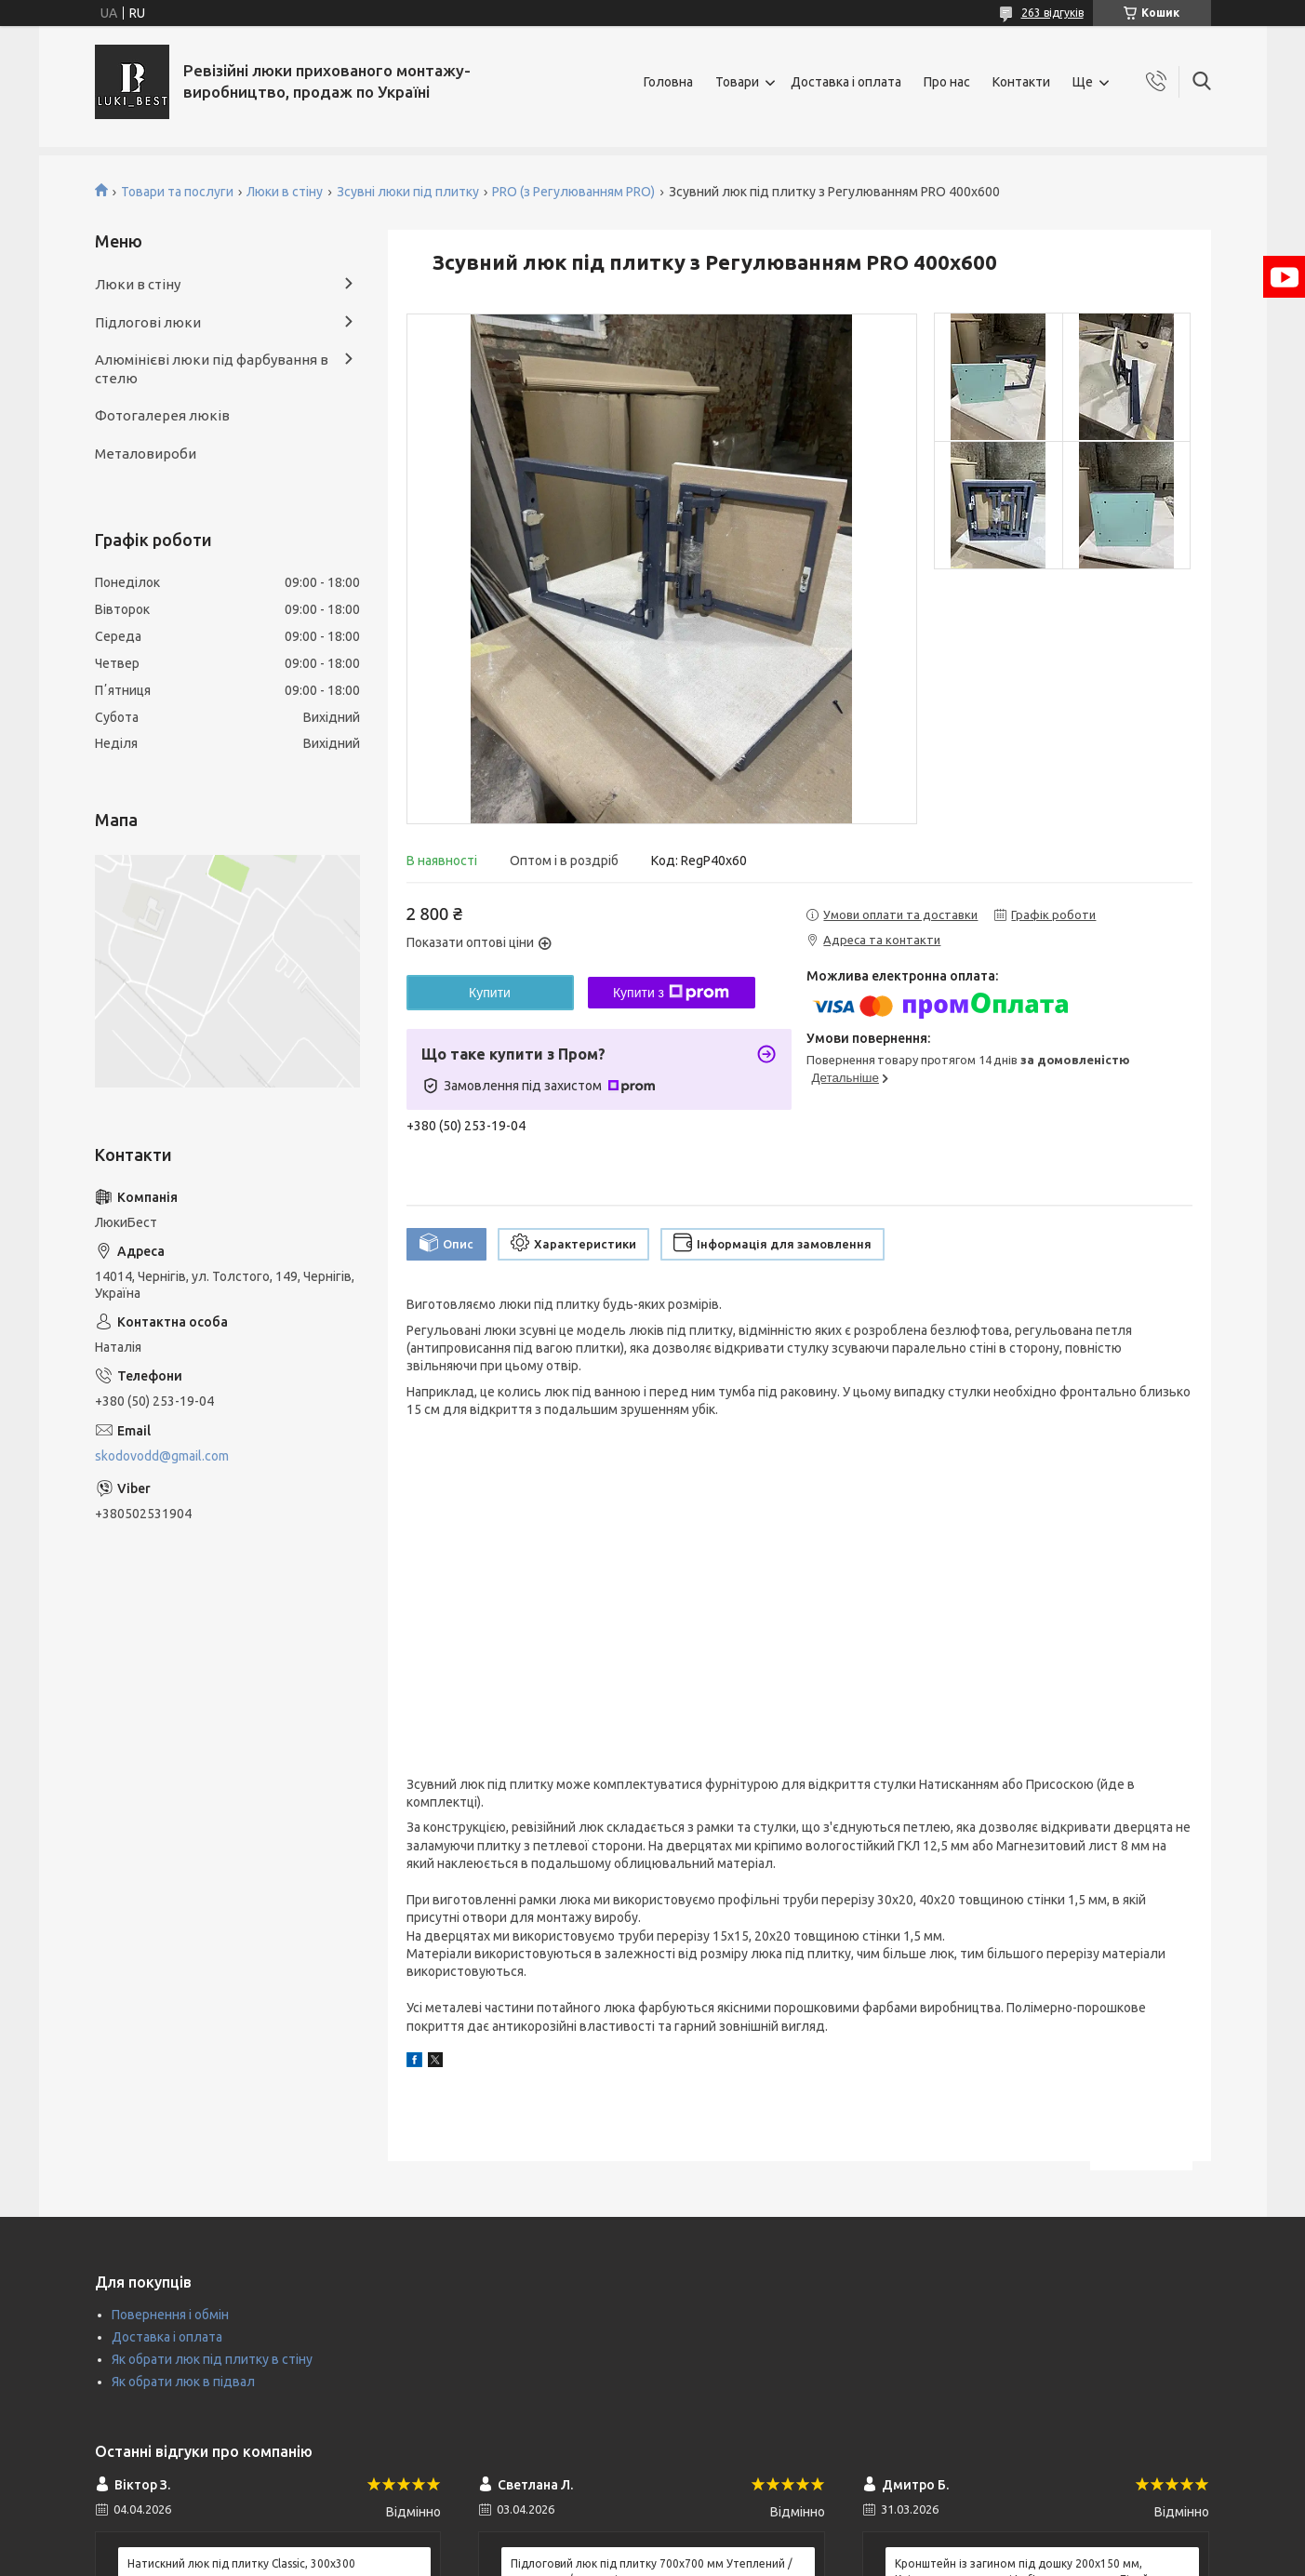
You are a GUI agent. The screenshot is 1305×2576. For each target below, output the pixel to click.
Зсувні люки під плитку (408, 191)
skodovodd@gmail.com (162, 1455)
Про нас (947, 81)
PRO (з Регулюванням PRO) (573, 191)
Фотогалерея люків (162, 415)
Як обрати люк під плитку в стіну (212, 2359)
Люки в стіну (284, 191)
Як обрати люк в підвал (183, 2381)
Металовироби (145, 453)
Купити (490, 992)
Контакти (1021, 81)
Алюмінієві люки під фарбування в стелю (211, 369)
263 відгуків (1052, 13)
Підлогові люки (148, 322)
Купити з (671, 992)
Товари (737, 81)
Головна (668, 81)
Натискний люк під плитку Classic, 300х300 (241, 2563)
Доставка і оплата (846, 81)
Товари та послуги (177, 191)
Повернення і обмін (170, 2314)
